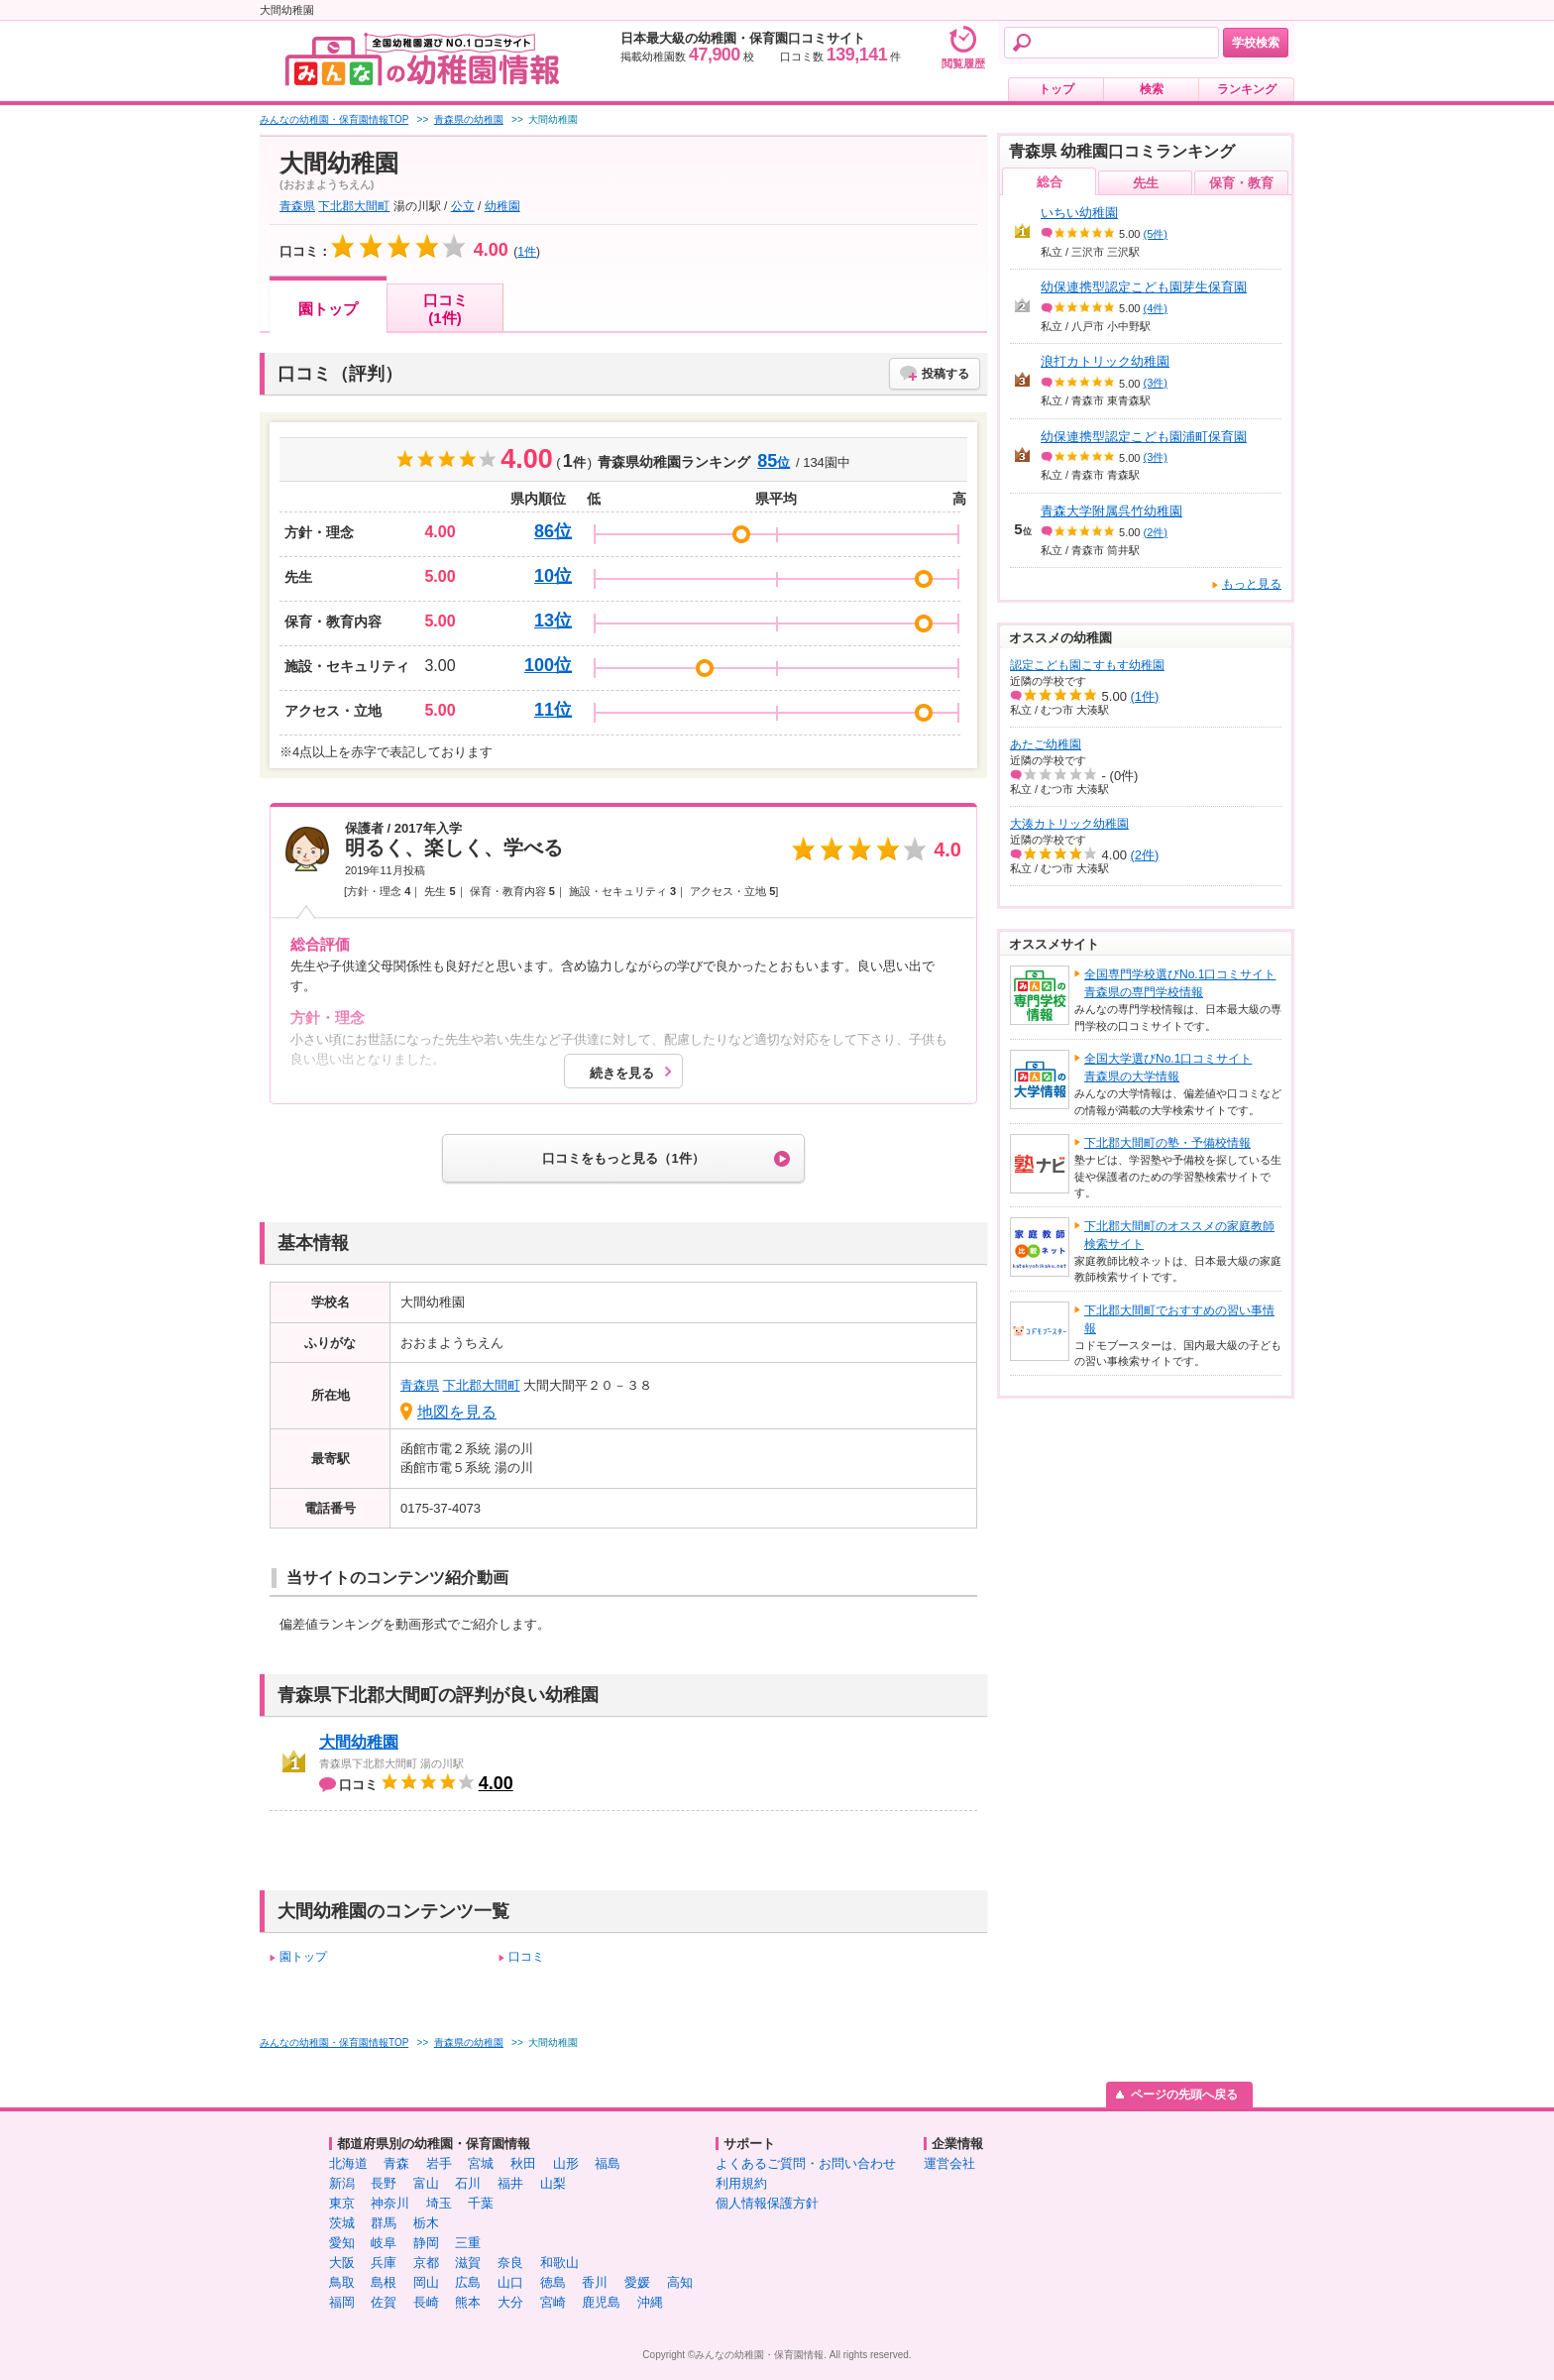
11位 (553, 710)
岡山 (426, 2282)
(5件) (1155, 234)
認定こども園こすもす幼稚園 (1087, 665)
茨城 (342, 2222)
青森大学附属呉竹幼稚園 (1111, 511)
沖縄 (650, 2302)
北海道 (348, 2163)
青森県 (297, 206)
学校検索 (1255, 43)
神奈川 (390, 2203)
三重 (468, 2242)
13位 (553, 620)
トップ (1056, 89)
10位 (553, 576)
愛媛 (637, 2282)
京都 (426, 2262)
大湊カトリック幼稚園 (1069, 824)
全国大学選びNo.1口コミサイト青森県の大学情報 (1168, 1067)
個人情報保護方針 (767, 2203)
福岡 (342, 2302)
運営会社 (949, 2163)
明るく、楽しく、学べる (454, 847)
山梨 (553, 2183)
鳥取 (342, 2282)
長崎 (426, 2302)
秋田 (523, 2163)
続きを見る (622, 1073)
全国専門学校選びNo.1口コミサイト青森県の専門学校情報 (1180, 983)
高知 (680, 2282)
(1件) (1145, 696)
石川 (468, 2183)
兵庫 (383, 2262)
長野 (383, 2183)
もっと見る (1251, 584)
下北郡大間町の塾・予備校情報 (1167, 1143)
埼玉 (439, 2203)
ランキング (1246, 89)
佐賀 (383, 2302)
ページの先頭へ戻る (1184, 2094)
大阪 (342, 2262)
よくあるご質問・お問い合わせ (806, 2163)
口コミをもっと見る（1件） (623, 1158)
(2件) (1155, 532)
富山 (426, 2183)
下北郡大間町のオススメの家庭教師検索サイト (1179, 1235)
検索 (1152, 89)
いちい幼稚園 (1079, 212)
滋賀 (468, 2262)
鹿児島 (601, 2302)
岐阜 (383, 2242)
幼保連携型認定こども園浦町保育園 (1144, 436)
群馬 (383, 2222)
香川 (595, 2282)
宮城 (481, 2163)
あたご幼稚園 (1045, 744)
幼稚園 (502, 206)
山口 (510, 2282)
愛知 (342, 2242)
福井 (510, 2183)
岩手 (439, 2163)
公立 (463, 206)
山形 (566, 2163)
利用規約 (741, 2183)
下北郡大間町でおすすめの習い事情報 (1179, 1319)
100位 (548, 665)
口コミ (526, 1957)
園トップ (328, 308)
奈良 (510, 2262)
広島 (468, 2282)
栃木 (426, 2222)
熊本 (468, 2302)
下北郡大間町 (353, 206)
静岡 (426, 2242)
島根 (383, 2282)
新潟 (342, 2183)
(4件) (1155, 308)
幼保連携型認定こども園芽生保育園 (1144, 287)
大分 (510, 2302)
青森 (396, 2163)
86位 (553, 531)
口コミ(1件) (445, 308)
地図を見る (457, 1412)
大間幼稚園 (358, 1742)
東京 (342, 2203)
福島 (607, 2163)
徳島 (553, 2282)
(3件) (1155, 383)
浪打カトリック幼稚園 (1105, 361)
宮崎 (553, 2302)
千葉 (481, 2203)
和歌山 (559, 2262)
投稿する (945, 374)
